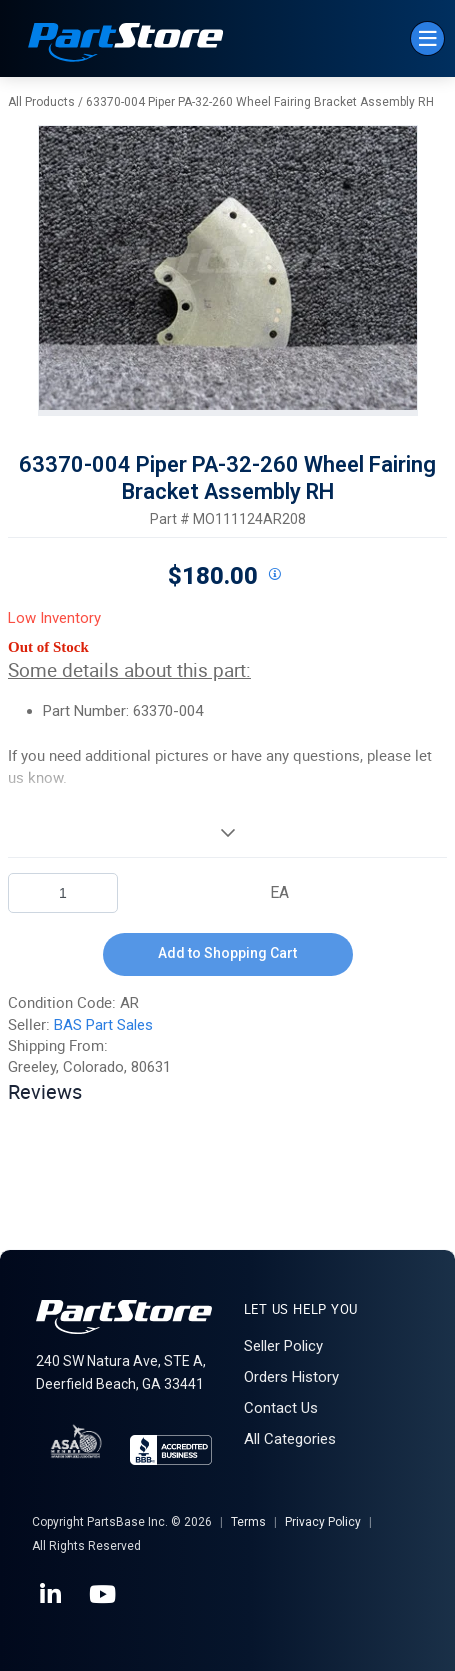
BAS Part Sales (103, 1025)
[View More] (227, 832)
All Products (41, 102)
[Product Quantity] (63, 893)
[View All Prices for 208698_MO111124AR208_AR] (275, 575)
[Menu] (427, 38)
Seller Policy (283, 1346)
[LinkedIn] (52, 1595)
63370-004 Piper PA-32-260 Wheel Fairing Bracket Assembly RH (260, 102)
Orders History (291, 1377)
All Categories (290, 1439)
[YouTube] (104, 1595)
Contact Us (281, 1408)
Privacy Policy (323, 1522)
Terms (248, 1522)
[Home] (126, 44)
